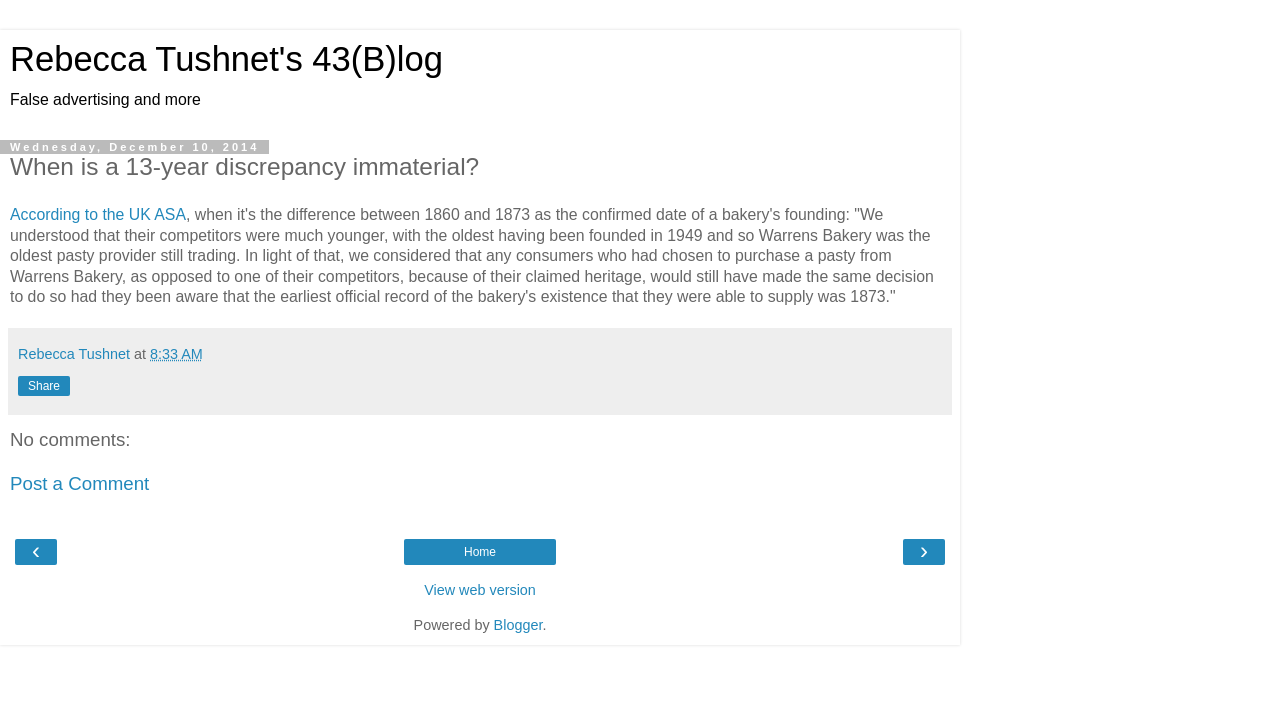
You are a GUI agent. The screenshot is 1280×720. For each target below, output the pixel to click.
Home (480, 552)
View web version (480, 590)
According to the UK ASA (98, 214)
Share (44, 386)
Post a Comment (79, 483)
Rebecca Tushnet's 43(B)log (226, 59)
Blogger (518, 625)
